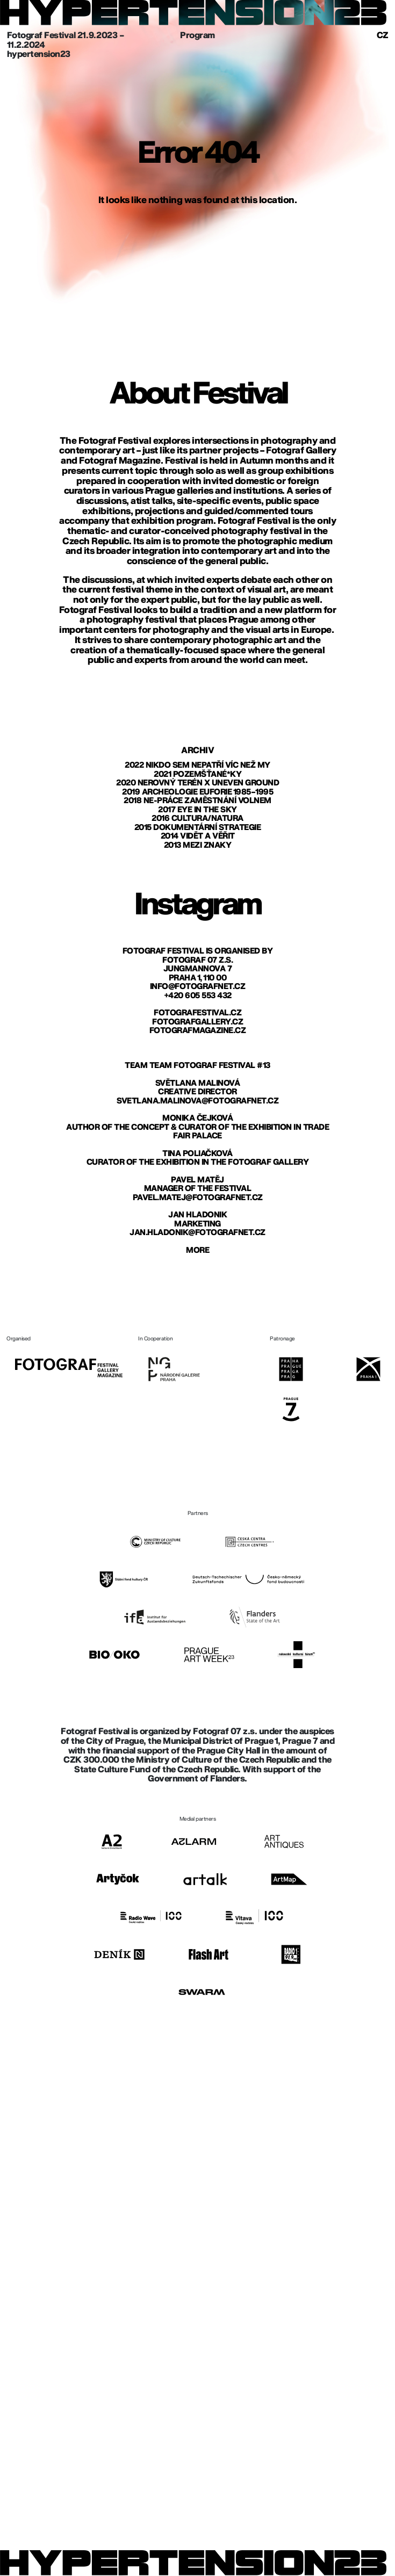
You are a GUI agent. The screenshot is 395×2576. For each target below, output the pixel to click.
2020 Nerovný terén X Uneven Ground (197, 783)
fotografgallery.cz (197, 1022)
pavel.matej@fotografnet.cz (198, 1198)
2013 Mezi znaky (198, 845)
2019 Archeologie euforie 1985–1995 (197, 792)
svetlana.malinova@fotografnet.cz (197, 1101)
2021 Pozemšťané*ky (197, 774)
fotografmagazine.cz (197, 1031)
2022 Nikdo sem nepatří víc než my (197, 765)
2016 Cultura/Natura (197, 818)
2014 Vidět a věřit (198, 836)
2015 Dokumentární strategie (197, 828)
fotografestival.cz (197, 1013)
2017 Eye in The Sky (197, 810)
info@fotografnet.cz (198, 987)
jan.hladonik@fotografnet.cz (197, 1233)
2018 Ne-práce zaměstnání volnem (197, 801)
